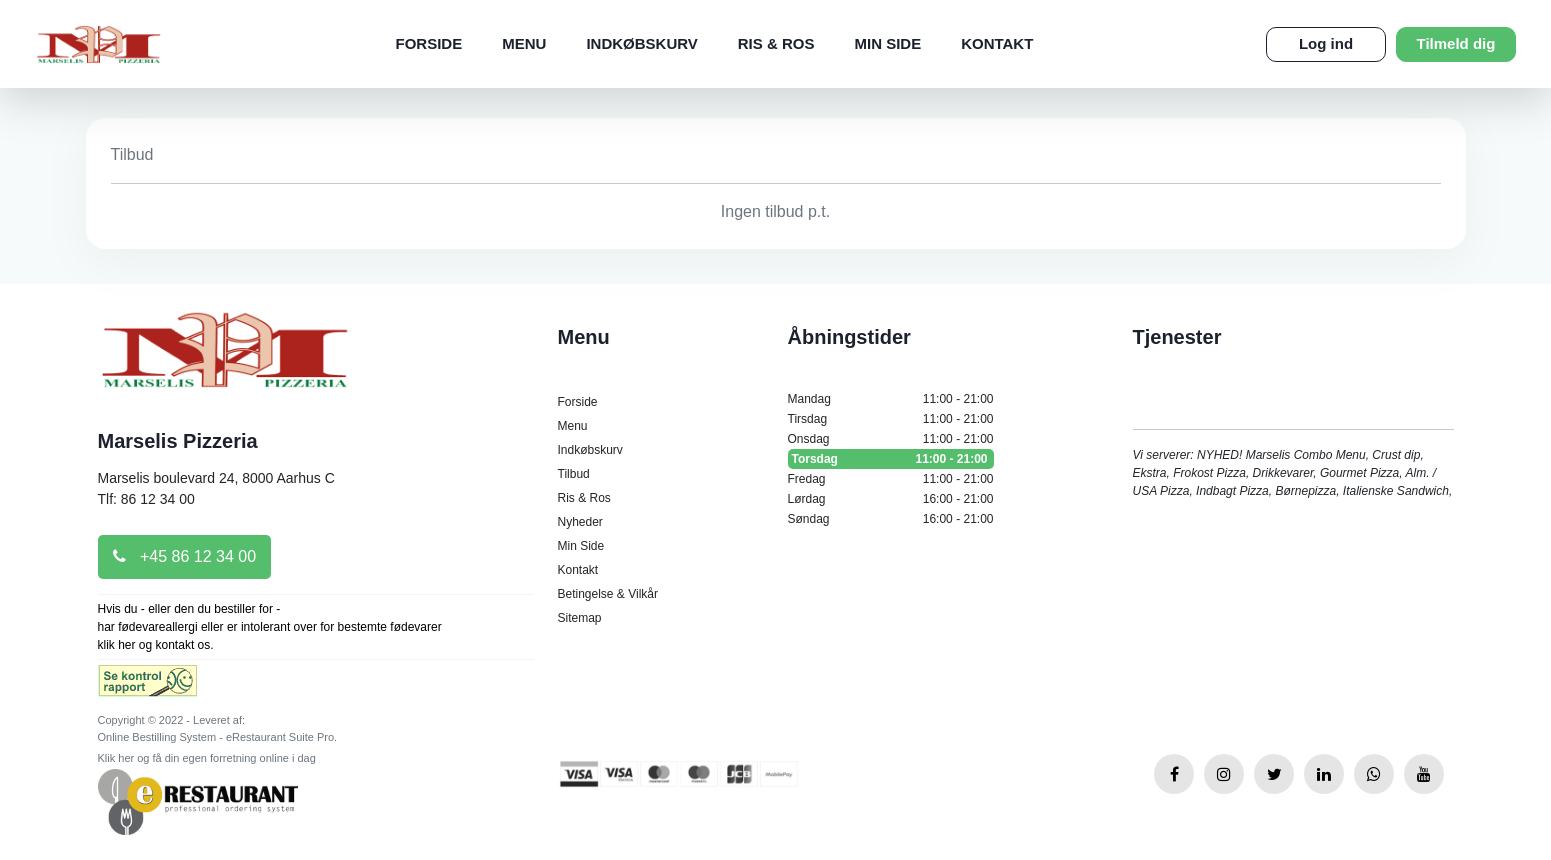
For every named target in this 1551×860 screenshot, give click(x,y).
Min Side (887, 43)
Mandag (891, 399)
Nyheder (580, 522)
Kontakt (997, 43)
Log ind (1326, 43)
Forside (429, 43)
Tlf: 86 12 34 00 (146, 499)
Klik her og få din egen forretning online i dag (207, 758)
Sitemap (580, 618)
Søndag (891, 519)
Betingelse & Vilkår (608, 594)
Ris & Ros (776, 43)
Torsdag (891, 459)
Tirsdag (891, 419)
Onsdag (891, 439)
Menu (524, 43)
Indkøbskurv (641, 43)
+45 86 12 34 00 (185, 556)
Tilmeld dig (1456, 43)
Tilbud (574, 474)
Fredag (891, 479)
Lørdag (891, 499)
